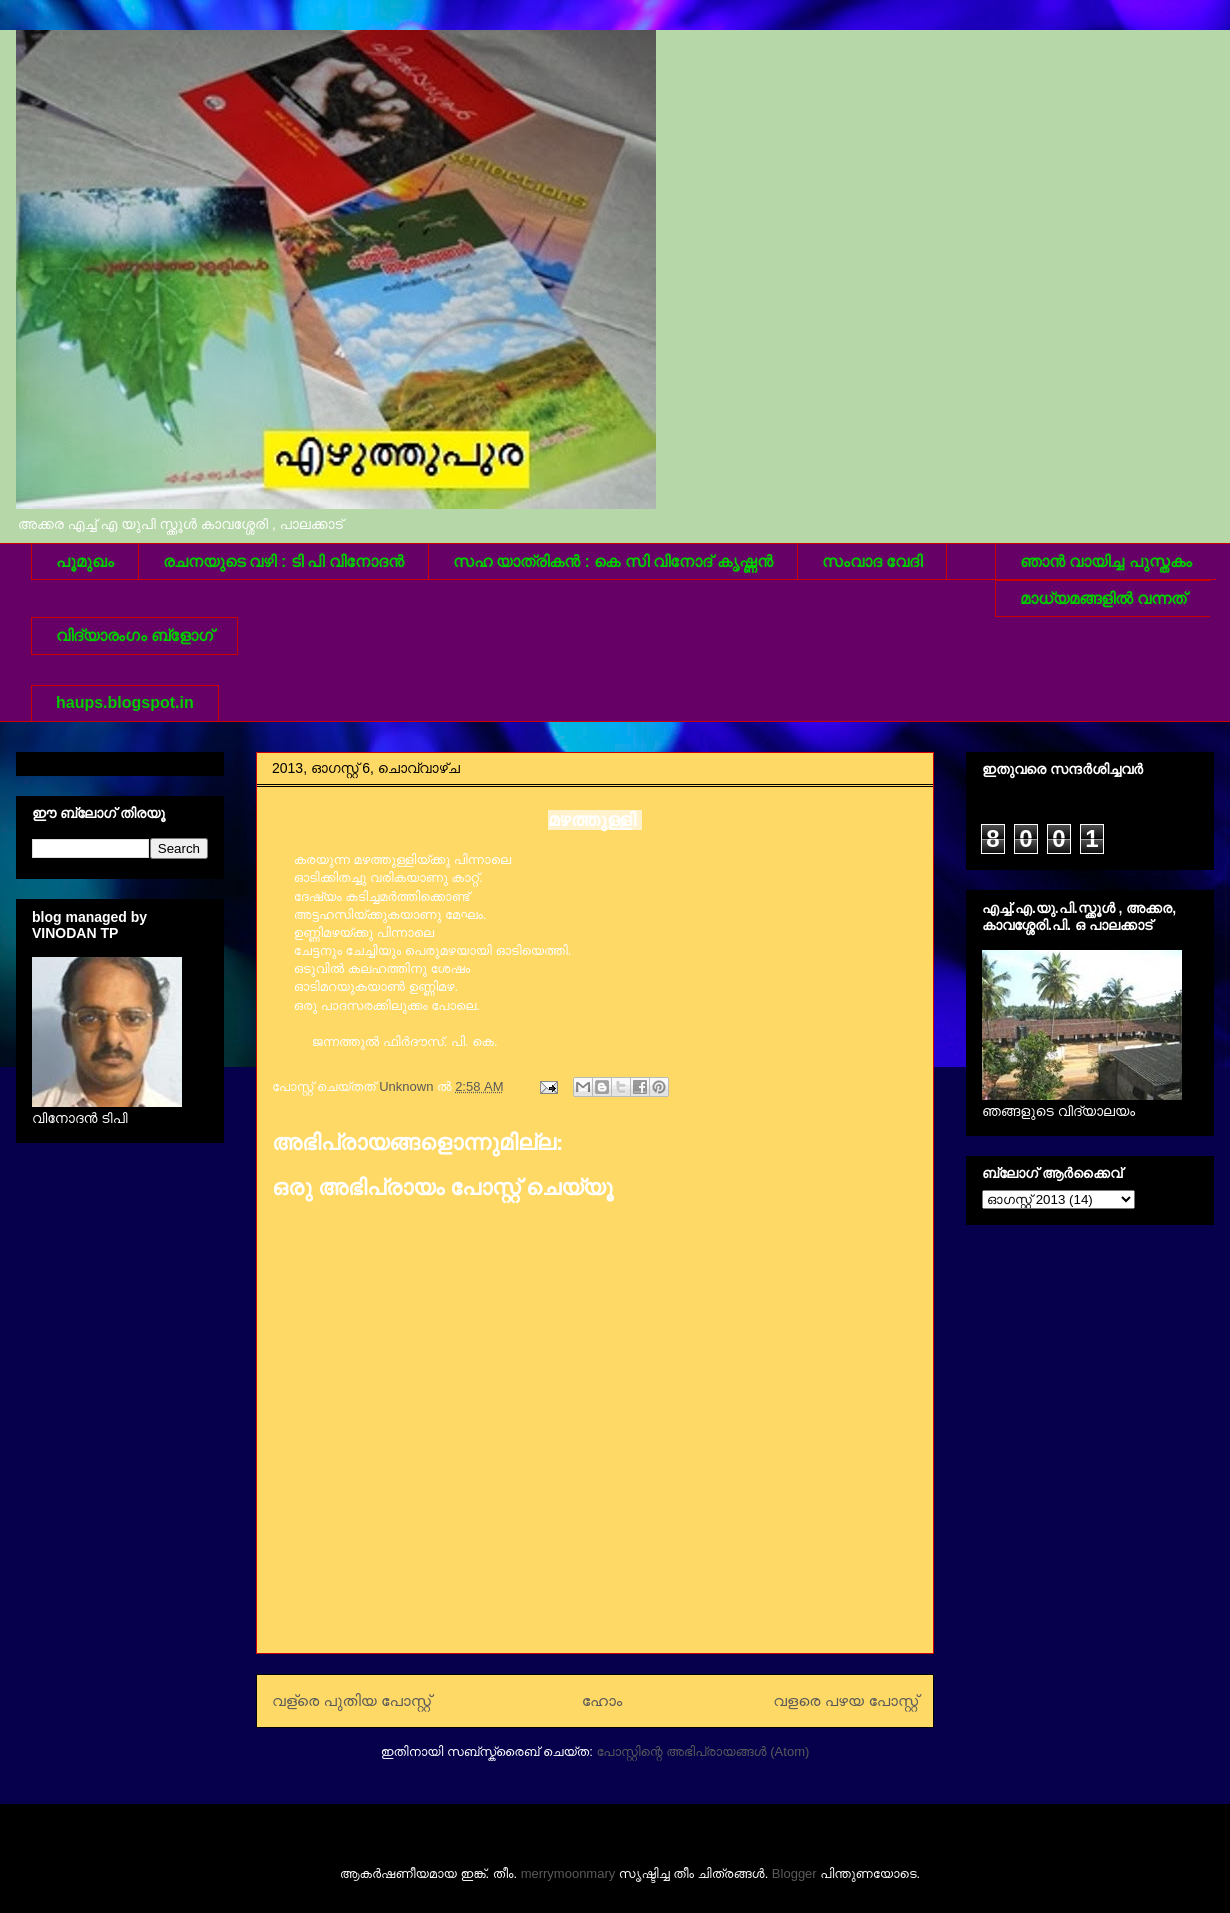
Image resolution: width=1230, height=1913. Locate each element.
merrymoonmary (568, 1873)
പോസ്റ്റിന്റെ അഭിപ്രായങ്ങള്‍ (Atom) (702, 1751)
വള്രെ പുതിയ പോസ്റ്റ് (351, 1700)
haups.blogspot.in (125, 702)
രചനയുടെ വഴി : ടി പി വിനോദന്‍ (283, 561)
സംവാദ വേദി (872, 561)
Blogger (794, 1873)
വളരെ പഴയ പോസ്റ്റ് (845, 1700)
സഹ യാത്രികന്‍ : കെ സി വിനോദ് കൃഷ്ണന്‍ (613, 561)
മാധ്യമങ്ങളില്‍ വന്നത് (1103, 598)
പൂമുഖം (85, 561)
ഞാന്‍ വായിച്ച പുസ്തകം (1106, 561)
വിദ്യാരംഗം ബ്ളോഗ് (134, 635)
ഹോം (602, 1700)
